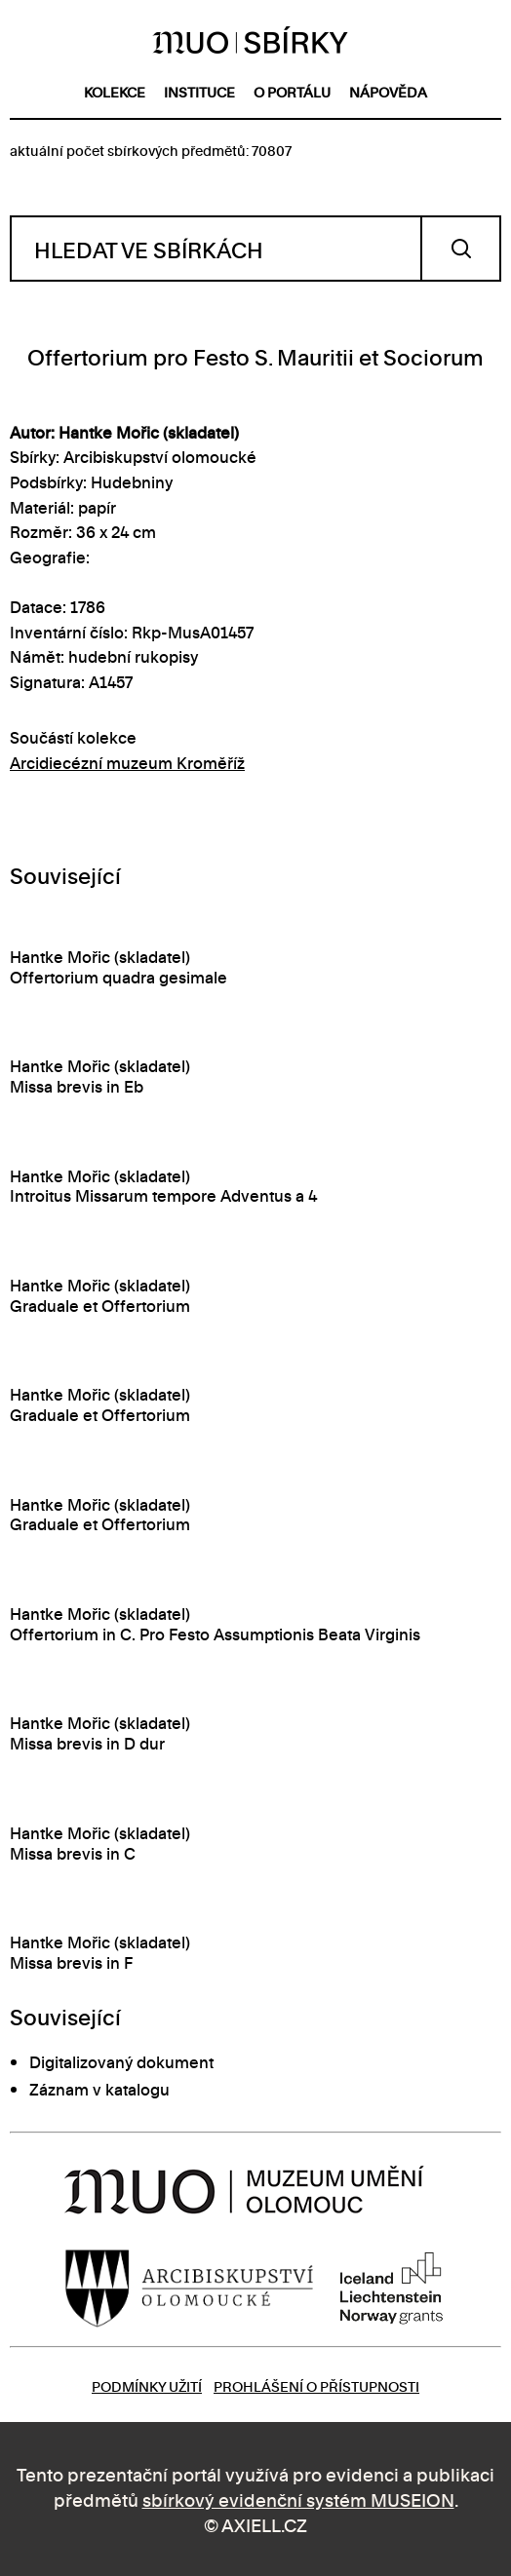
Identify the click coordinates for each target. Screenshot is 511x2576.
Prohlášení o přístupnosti (316, 2385)
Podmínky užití (147, 2385)
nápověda (388, 91)
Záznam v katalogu (99, 2088)
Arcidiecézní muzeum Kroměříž (127, 762)
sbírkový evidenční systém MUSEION (298, 2498)
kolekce (114, 91)
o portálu (292, 91)
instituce (199, 91)
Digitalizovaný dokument (121, 2061)
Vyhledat (460, 248)
